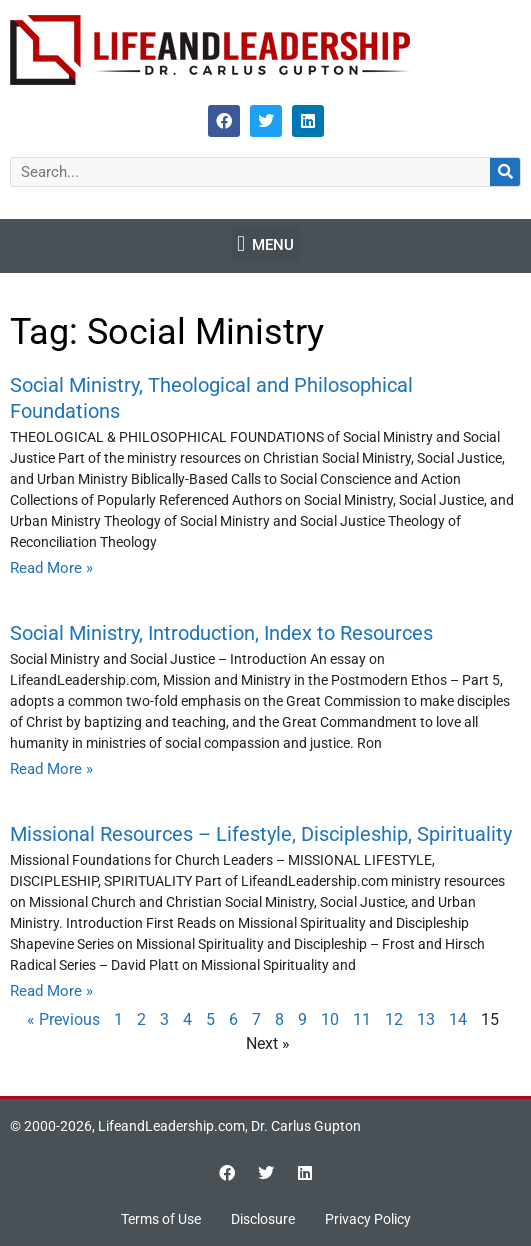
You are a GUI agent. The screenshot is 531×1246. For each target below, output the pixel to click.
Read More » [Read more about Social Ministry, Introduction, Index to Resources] (51, 769)
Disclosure (263, 1219)
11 (362, 1019)
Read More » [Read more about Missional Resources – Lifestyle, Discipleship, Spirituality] (51, 991)
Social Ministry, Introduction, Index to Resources (221, 633)
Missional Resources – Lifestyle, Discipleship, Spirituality (261, 834)
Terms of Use (161, 1219)
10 (330, 1019)
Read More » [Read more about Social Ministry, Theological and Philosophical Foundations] (51, 568)
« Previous (63, 1019)
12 (394, 1019)
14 (458, 1019)
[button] (265, 244)
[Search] (505, 172)
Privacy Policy (368, 1219)
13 (426, 1019)
